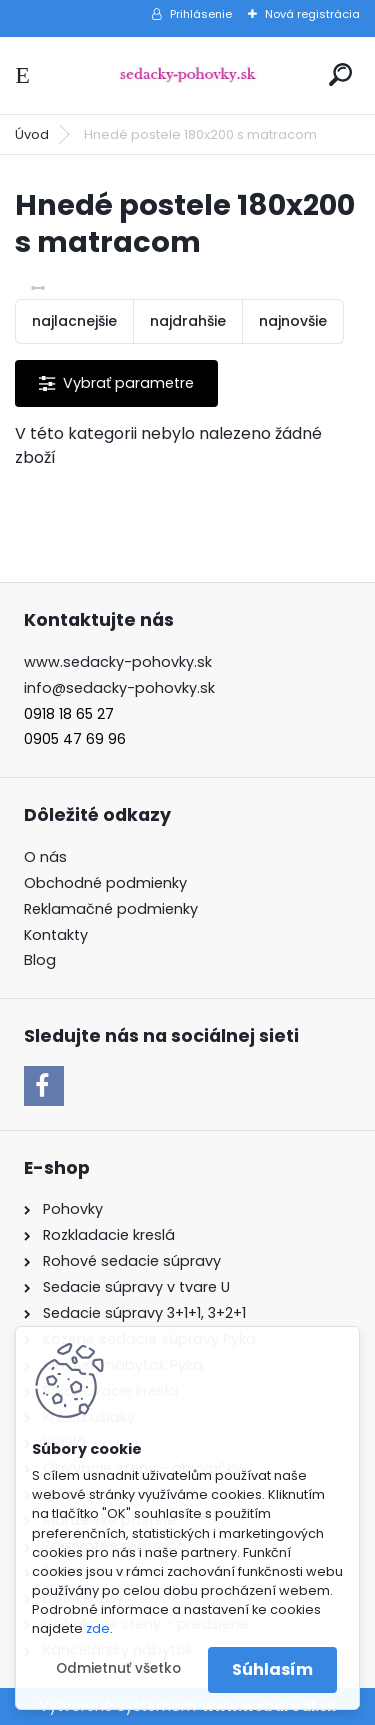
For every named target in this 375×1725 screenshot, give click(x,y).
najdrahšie (188, 321)
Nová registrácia (312, 14)
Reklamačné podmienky (111, 909)
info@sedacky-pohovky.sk (119, 688)
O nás (45, 857)
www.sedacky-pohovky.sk (118, 662)
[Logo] (188, 75)
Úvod (32, 134)
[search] (340, 74)
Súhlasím (272, 1669)
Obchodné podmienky (105, 883)
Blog (40, 960)
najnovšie (293, 321)
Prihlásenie (201, 14)
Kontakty (56, 935)
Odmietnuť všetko (118, 1668)
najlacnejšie (74, 321)
